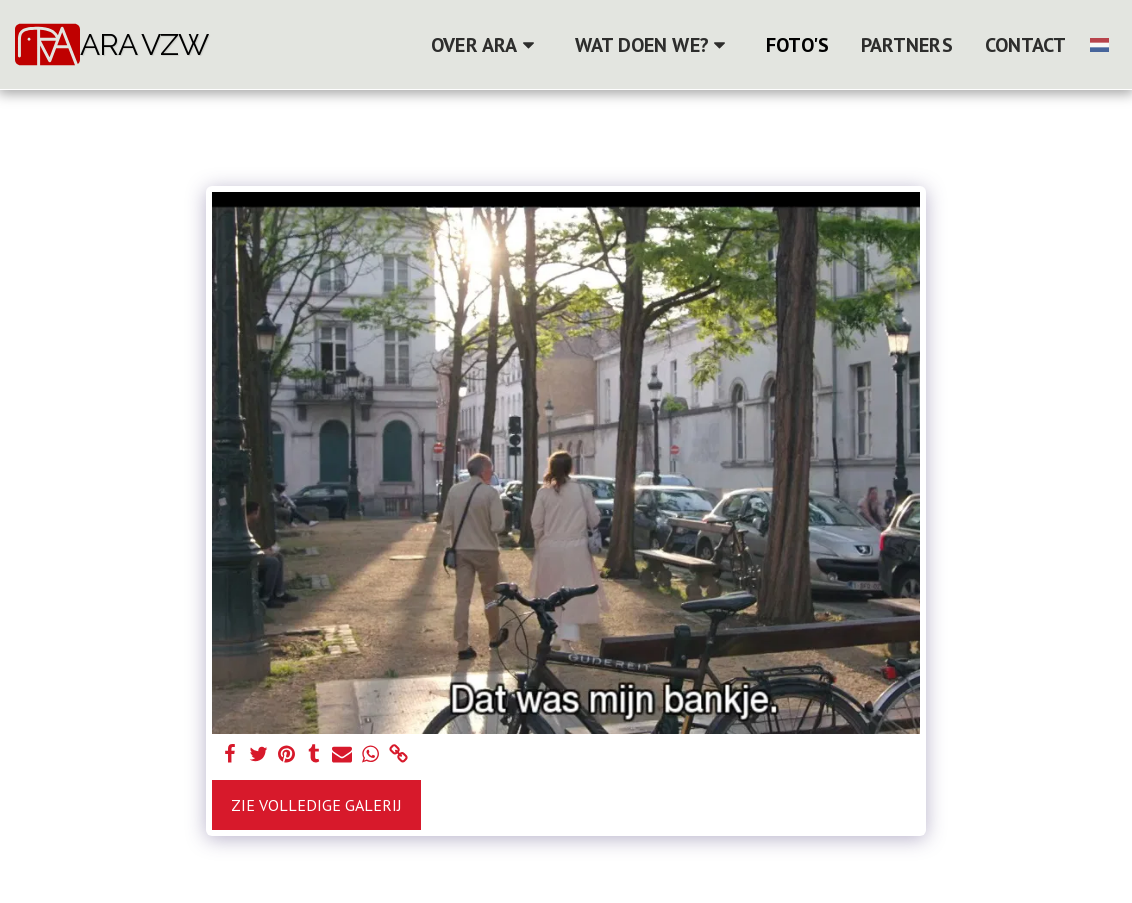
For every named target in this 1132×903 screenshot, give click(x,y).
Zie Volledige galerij (316, 805)
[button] (486, 45)
